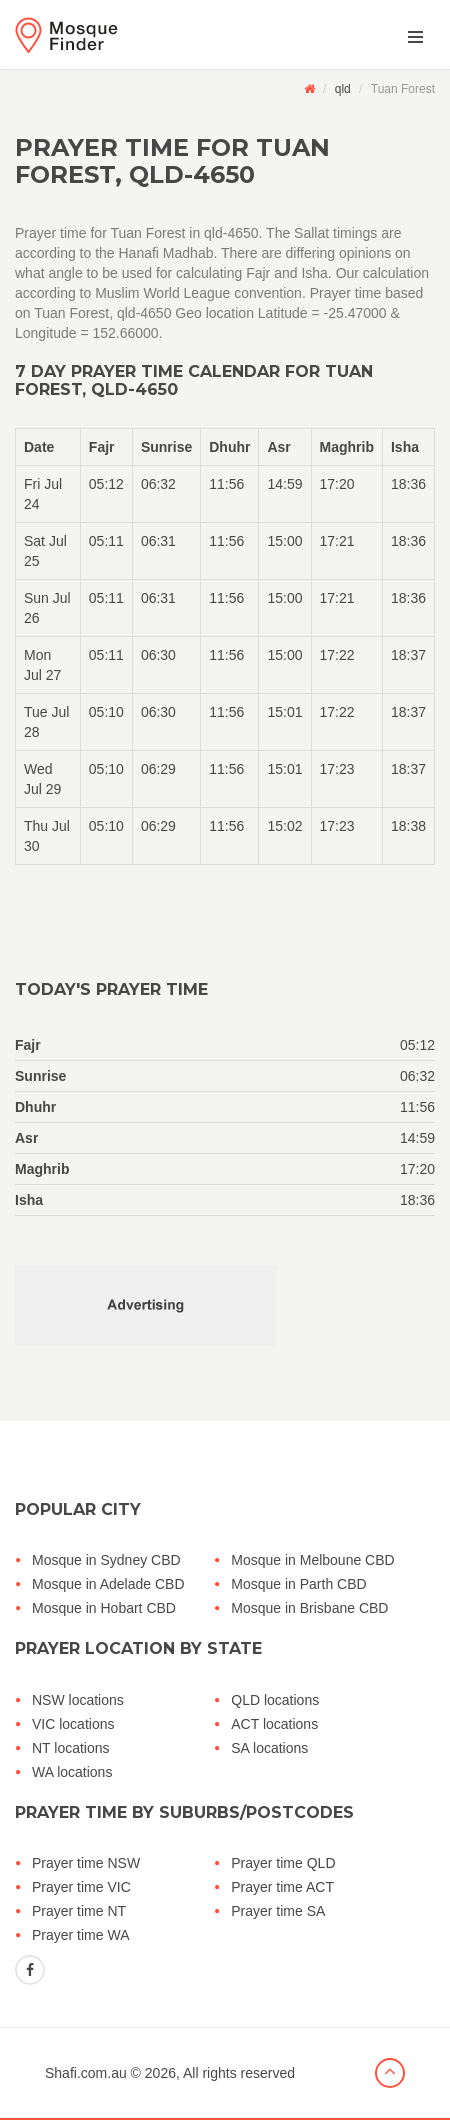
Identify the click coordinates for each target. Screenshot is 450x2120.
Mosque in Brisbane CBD (309, 1608)
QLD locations (275, 1700)
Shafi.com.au (86, 2073)
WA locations (72, 1772)
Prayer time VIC (81, 1887)
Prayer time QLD (283, 1863)
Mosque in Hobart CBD (104, 1608)
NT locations (71, 1748)
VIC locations (73, 1724)
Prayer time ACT (282, 1887)
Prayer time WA (81, 1935)
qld (343, 89)
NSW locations (78, 1700)
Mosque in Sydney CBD (106, 1560)
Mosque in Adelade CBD (108, 1584)
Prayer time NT (79, 1911)
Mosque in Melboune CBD (312, 1560)
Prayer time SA (278, 1911)
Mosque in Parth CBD (298, 1584)
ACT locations (274, 1724)
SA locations (269, 1748)
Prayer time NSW (86, 1863)
